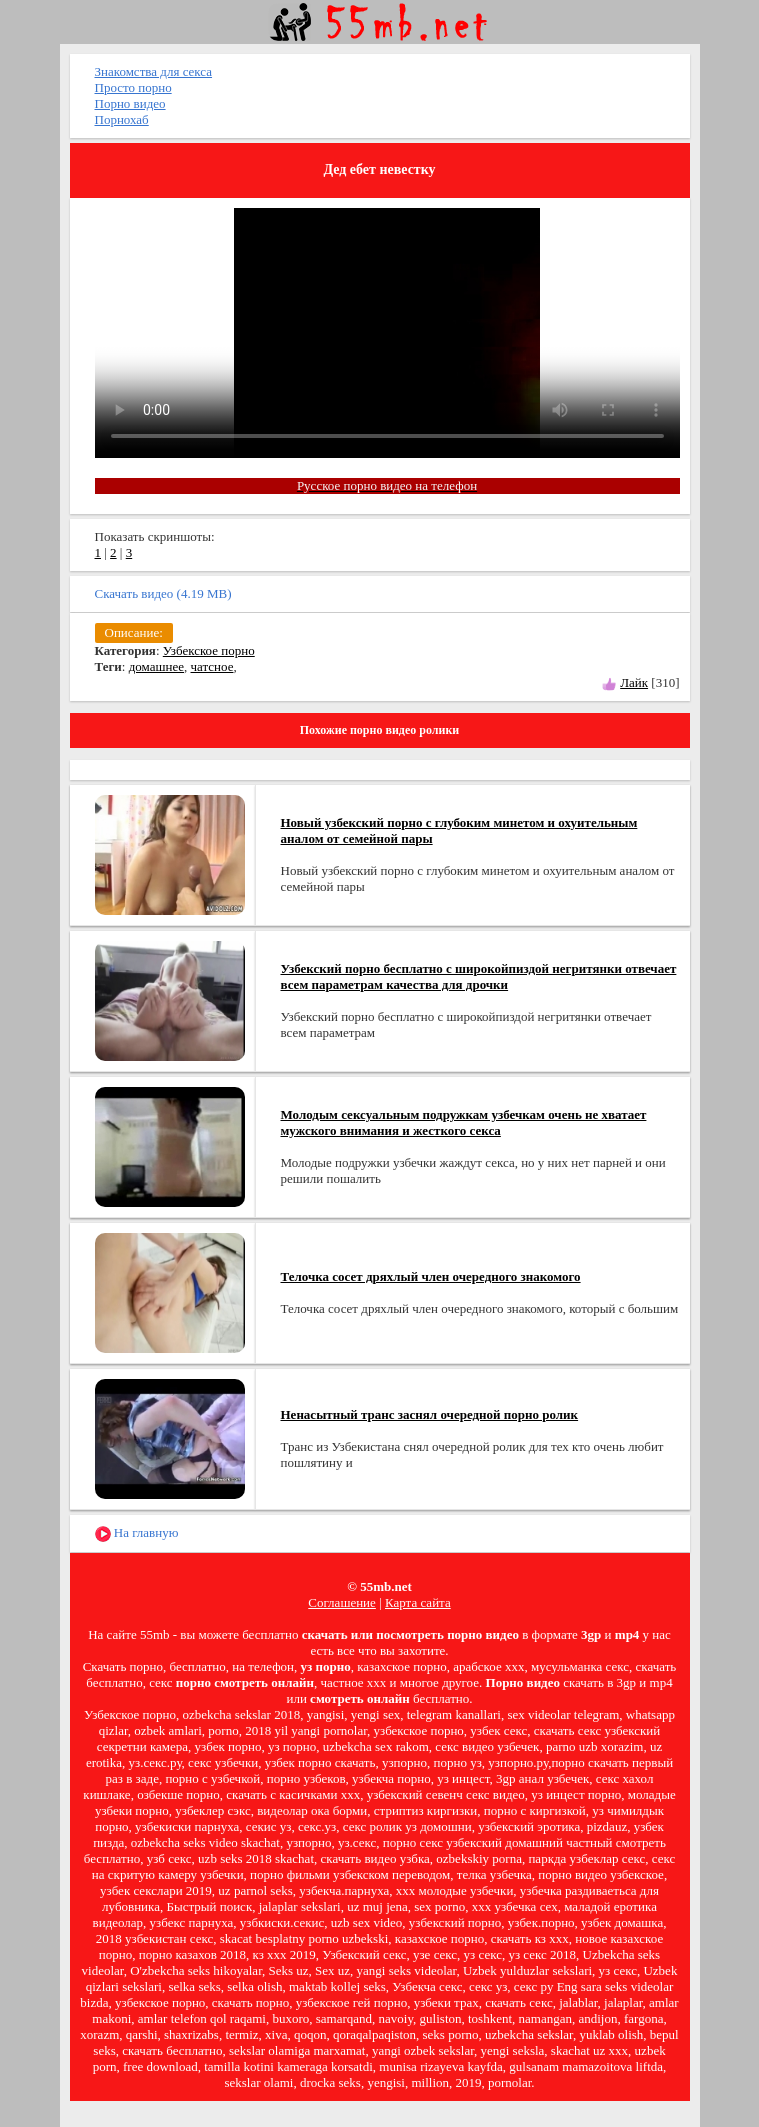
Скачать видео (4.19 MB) (163, 593)
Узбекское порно (209, 650)
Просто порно (133, 87)
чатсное (212, 666)
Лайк (634, 682)
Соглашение (342, 1602)
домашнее (156, 666)
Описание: (134, 632)
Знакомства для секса (154, 71)
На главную (137, 1533)
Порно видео (130, 103)
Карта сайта (418, 1602)
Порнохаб (122, 119)
